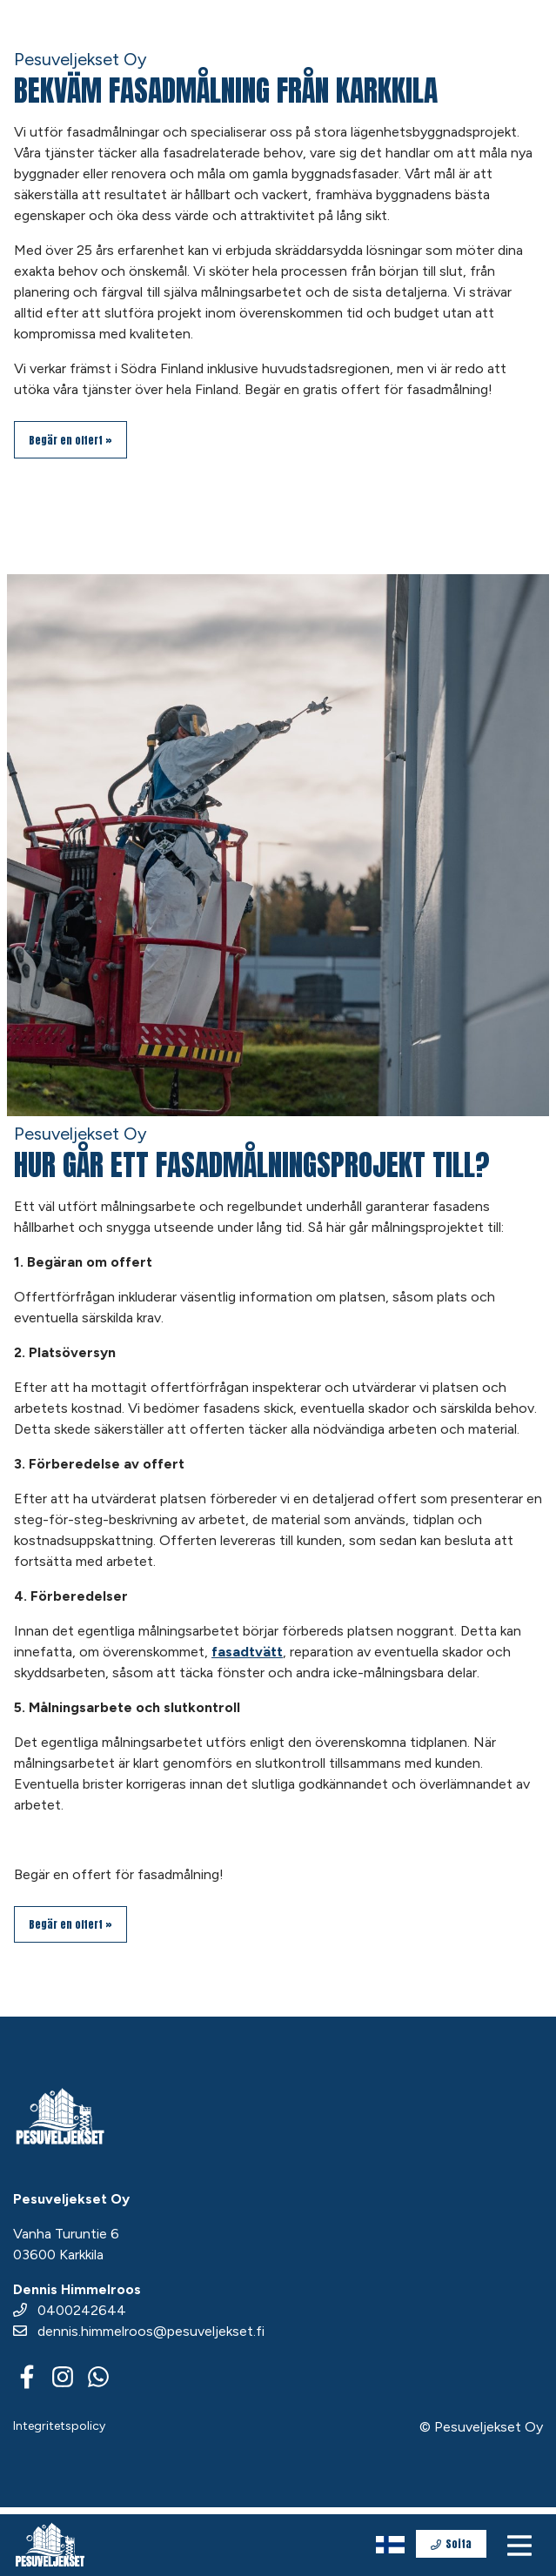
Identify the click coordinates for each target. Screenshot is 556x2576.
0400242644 (69, 2310)
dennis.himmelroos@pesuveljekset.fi (139, 2331)
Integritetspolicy (59, 2426)
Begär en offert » (70, 440)
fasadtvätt (247, 1651)
